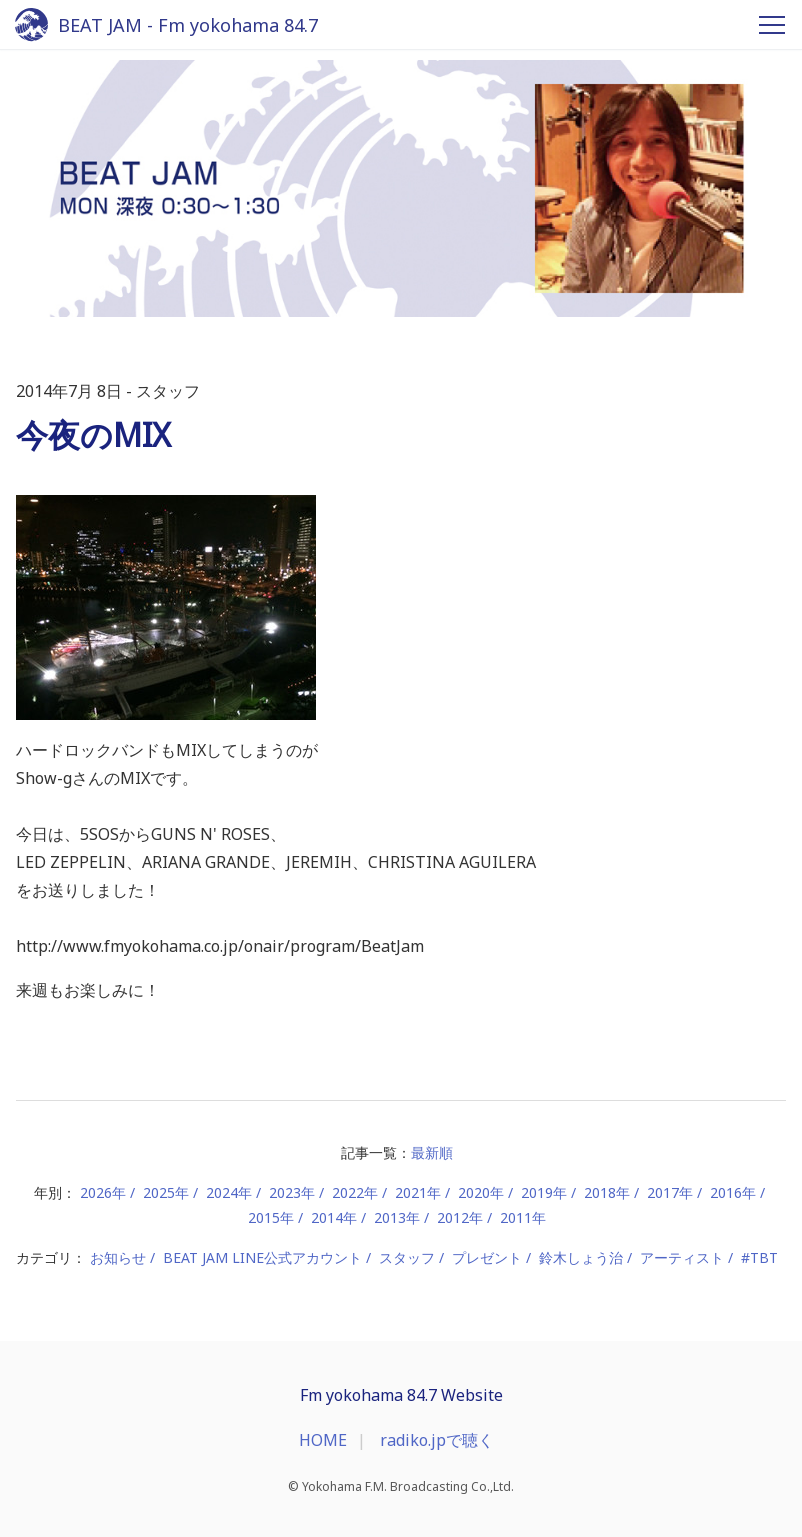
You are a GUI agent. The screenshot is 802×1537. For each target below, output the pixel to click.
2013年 (397, 1217)
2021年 (418, 1192)
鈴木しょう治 (581, 1257)
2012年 (460, 1217)
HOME (323, 1440)
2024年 (229, 1192)
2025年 (166, 1192)
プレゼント (487, 1257)
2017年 (670, 1192)
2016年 (733, 1192)
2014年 (334, 1217)
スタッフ (407, 1257)
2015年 (271, 1217)
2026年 (103, 1192)
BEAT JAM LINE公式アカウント (262, 1257)
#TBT (759, 1257)
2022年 (355, 1192)
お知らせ (118, 1257)
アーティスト (682, 1257)
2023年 (292, 1192)
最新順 (432, 1152)
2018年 (607, 1192)
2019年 (544, 1192)
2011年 (523, 1217)
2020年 (481, 1192)
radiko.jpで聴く (437, 1440)
